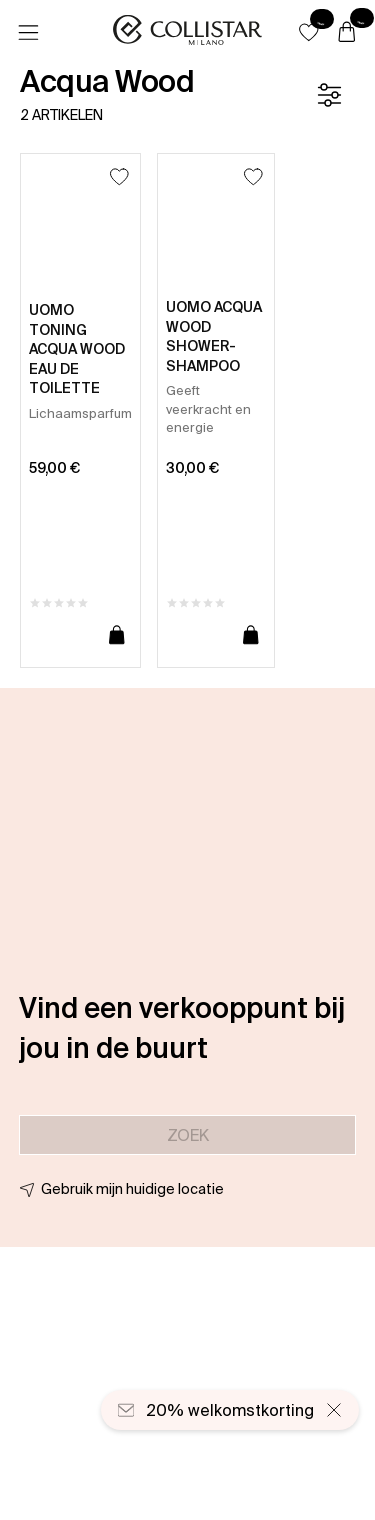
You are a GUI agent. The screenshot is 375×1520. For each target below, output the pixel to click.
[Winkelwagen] (347, 33)
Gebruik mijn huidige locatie (132, 1189)
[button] (309, 32)
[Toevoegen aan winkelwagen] (117, 636)
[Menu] (28, 33)
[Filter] (329, 95)
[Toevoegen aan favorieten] (119, 176)
